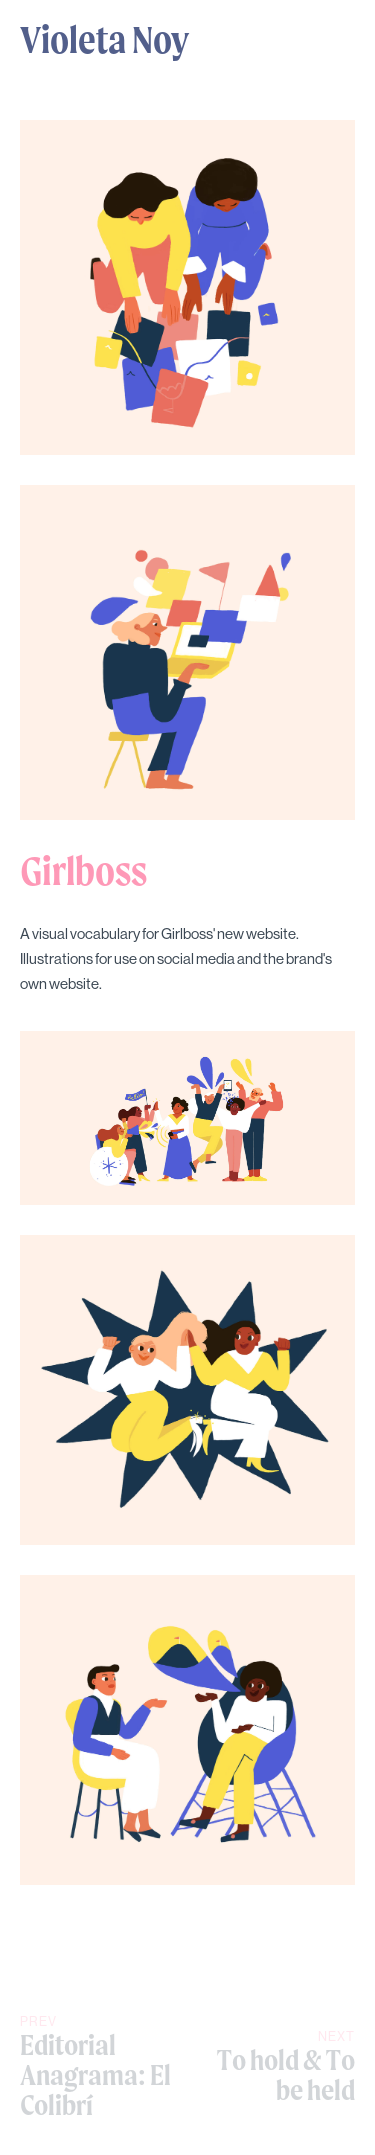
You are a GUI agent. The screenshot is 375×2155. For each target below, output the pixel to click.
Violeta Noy (104, 39)
